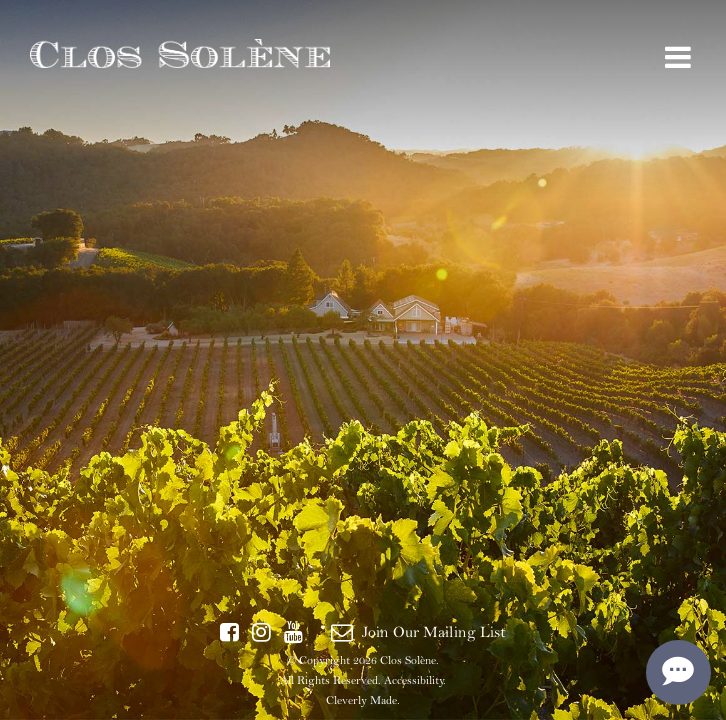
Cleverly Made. (363, 700)
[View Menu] (678, 58)
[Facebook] (229, 633)
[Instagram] (261, 633)
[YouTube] (293, 633)
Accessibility (414, 680)
